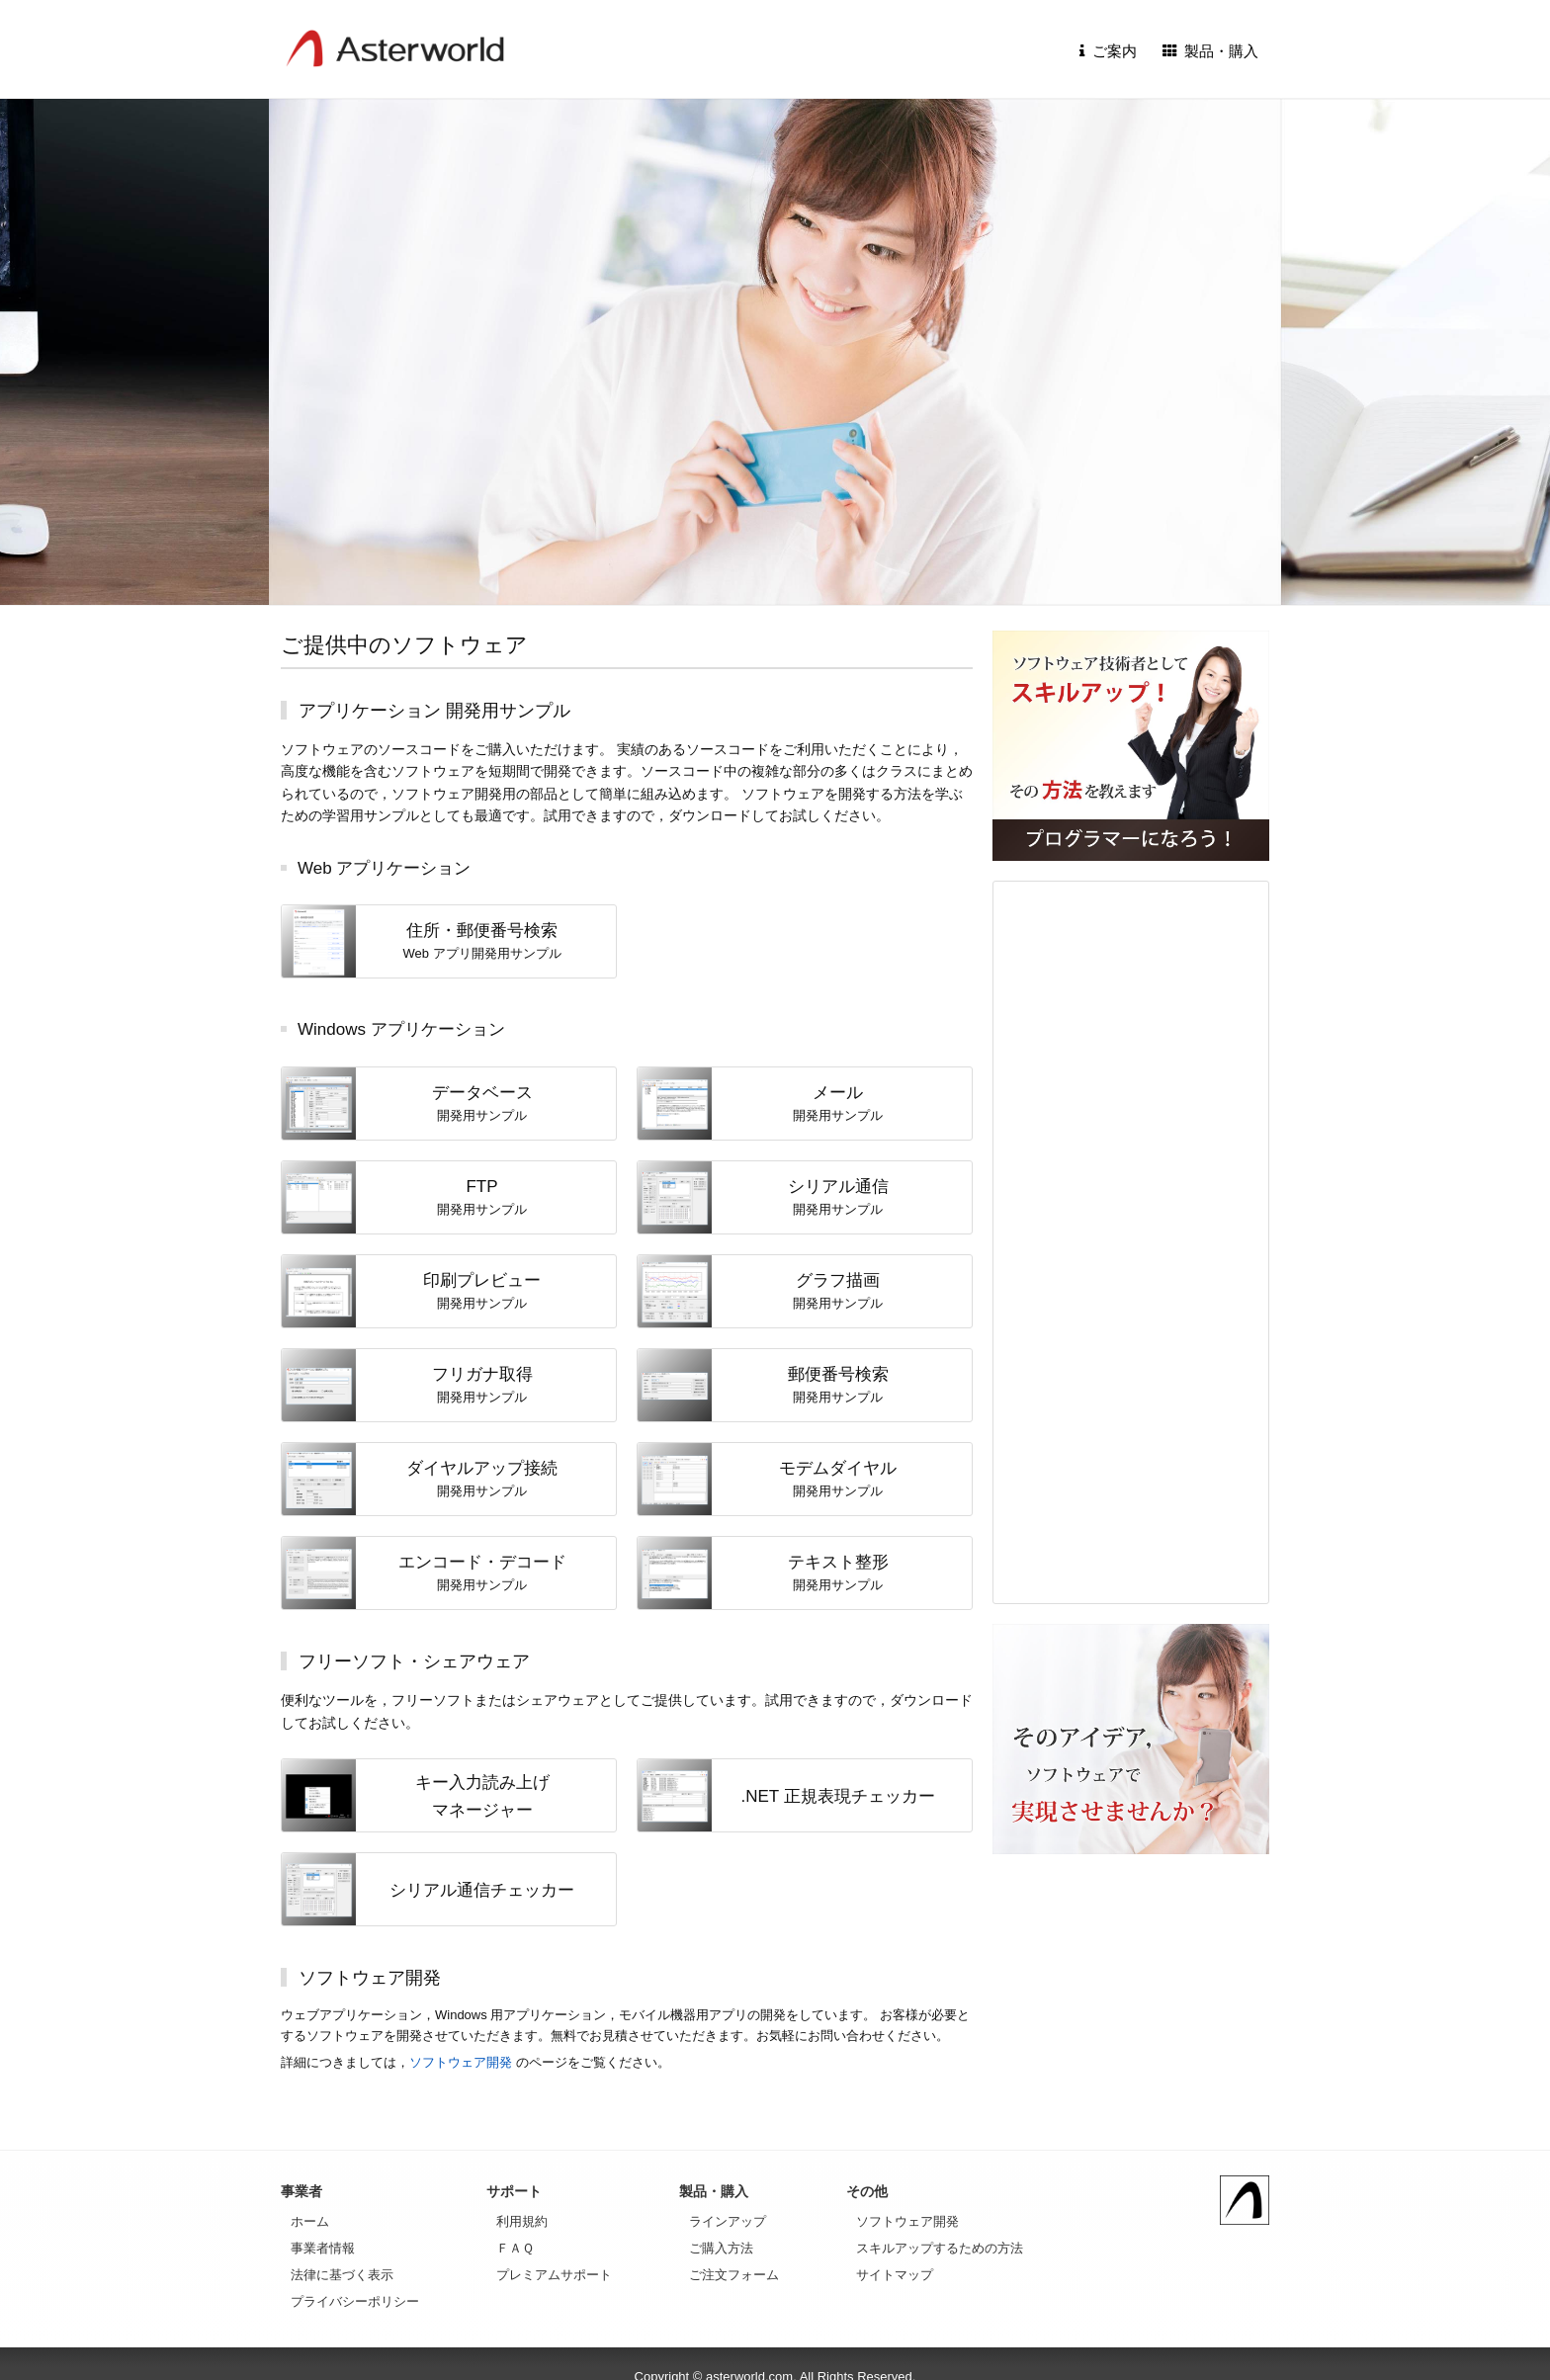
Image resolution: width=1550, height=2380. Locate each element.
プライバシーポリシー (355, 2301)
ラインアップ (727, 2221)
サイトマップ (894, 2274)
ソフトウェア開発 (460, 2062)
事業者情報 (323, 2248)
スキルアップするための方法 (939, 2248)
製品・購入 (1210, 50)
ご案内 (1108, 50)
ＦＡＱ (515, 2248)
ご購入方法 (721, 2248)
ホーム (310, 2221)
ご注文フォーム (734, 2274)
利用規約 (522, 2221)
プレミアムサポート (554, 2274)
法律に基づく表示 (342, 2274)
